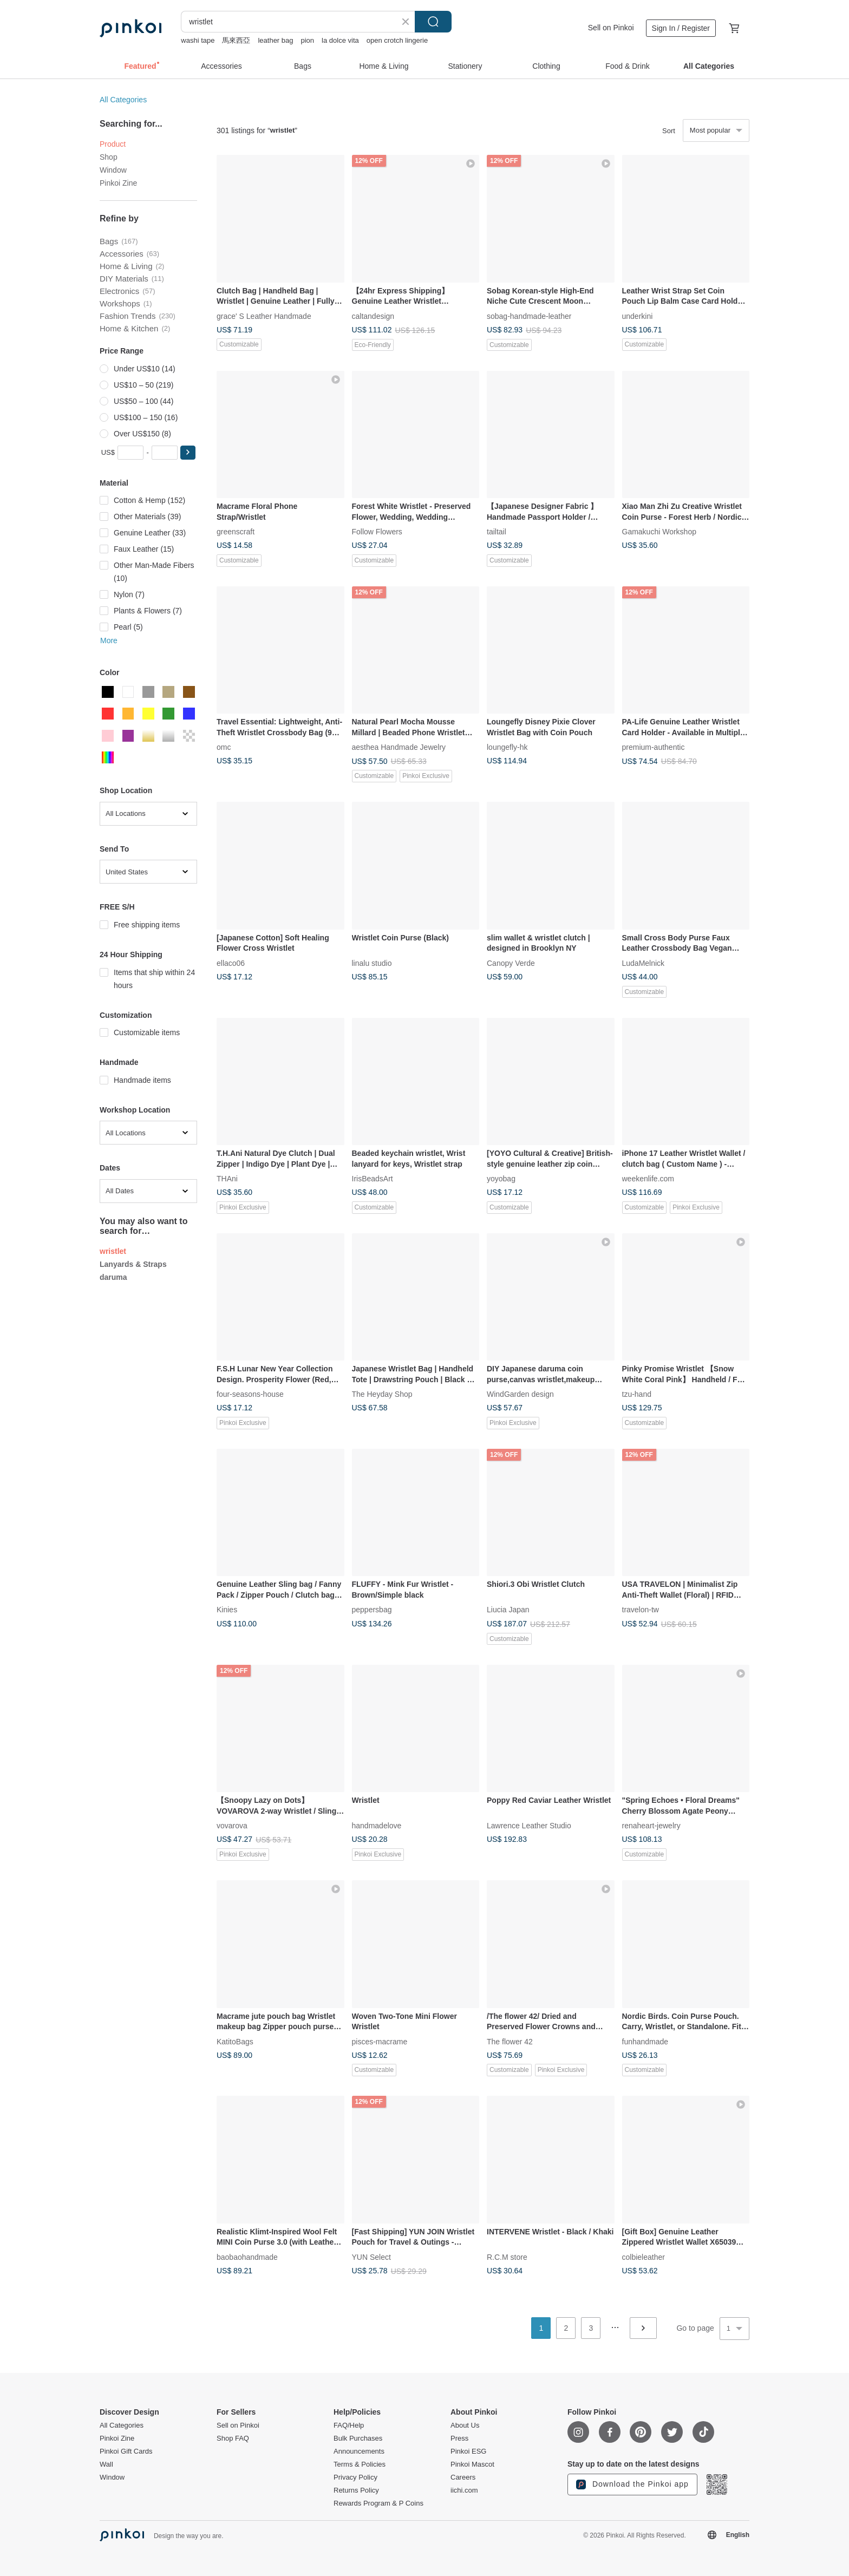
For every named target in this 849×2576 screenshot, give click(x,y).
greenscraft (235, 531)
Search (433, 21)
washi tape (197, 40)
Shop (108, 157)
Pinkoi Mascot (472, 2464)
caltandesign (373, 315)
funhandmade (645, 2041)
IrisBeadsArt (372, 1178)
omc (224, 747)
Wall (106, 2464)
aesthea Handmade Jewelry (399, 747)
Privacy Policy (355, 2477)
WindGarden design (520, 1394)
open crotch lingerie (397, 40)
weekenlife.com (648, 1178)
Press (459, 2438)
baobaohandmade (247, 2256)
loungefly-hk (507, 747)
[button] (187, 453)
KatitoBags (235, 2041)
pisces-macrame (380, 2041)
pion (308, 40)
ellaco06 (231, 962)
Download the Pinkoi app (632, 2484)
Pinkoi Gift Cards (126, 2451)
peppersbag (372, 1609)
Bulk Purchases (358, 2438)
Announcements (359, 2451)
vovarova (232, 1825)
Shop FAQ (233, 2438)
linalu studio (372, 962)
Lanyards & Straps (133, 1264)
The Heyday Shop (382, 1394)
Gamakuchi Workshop (659, 531)
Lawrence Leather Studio (529, 1825)
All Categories (123, 99)
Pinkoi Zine (118, 183)
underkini (637, 315)
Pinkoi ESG (468, 2451)
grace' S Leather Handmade (264, 315)
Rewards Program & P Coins (378, 2503)
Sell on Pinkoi (611, 27)
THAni (227, 1178)
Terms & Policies (360, 2464)
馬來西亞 (236, 40)
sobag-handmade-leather (529, 315)
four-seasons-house (250, 1394)
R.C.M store (507, 2256)
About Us (464, 2425)
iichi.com (464, 2490)
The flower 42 (510, 2041)
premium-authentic (653, 747)
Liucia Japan (508, 1609)
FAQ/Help (349, 2425)
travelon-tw (640, 1609)
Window (113, 170)
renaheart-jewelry (651, 1825)
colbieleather (643, 2256)
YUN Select (371, 2256)
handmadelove (377, 1825)
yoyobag (501, 1178)
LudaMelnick (643, 962)
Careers (462, 2477)
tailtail (496, 531)
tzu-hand (636, 1394)
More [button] (108, 640)
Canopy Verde (511, 962)
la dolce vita (340, 40)
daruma (113, 1277)
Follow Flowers (377, 531)
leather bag (275, 40)
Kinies (227, 1609)
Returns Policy (356, 2490)
